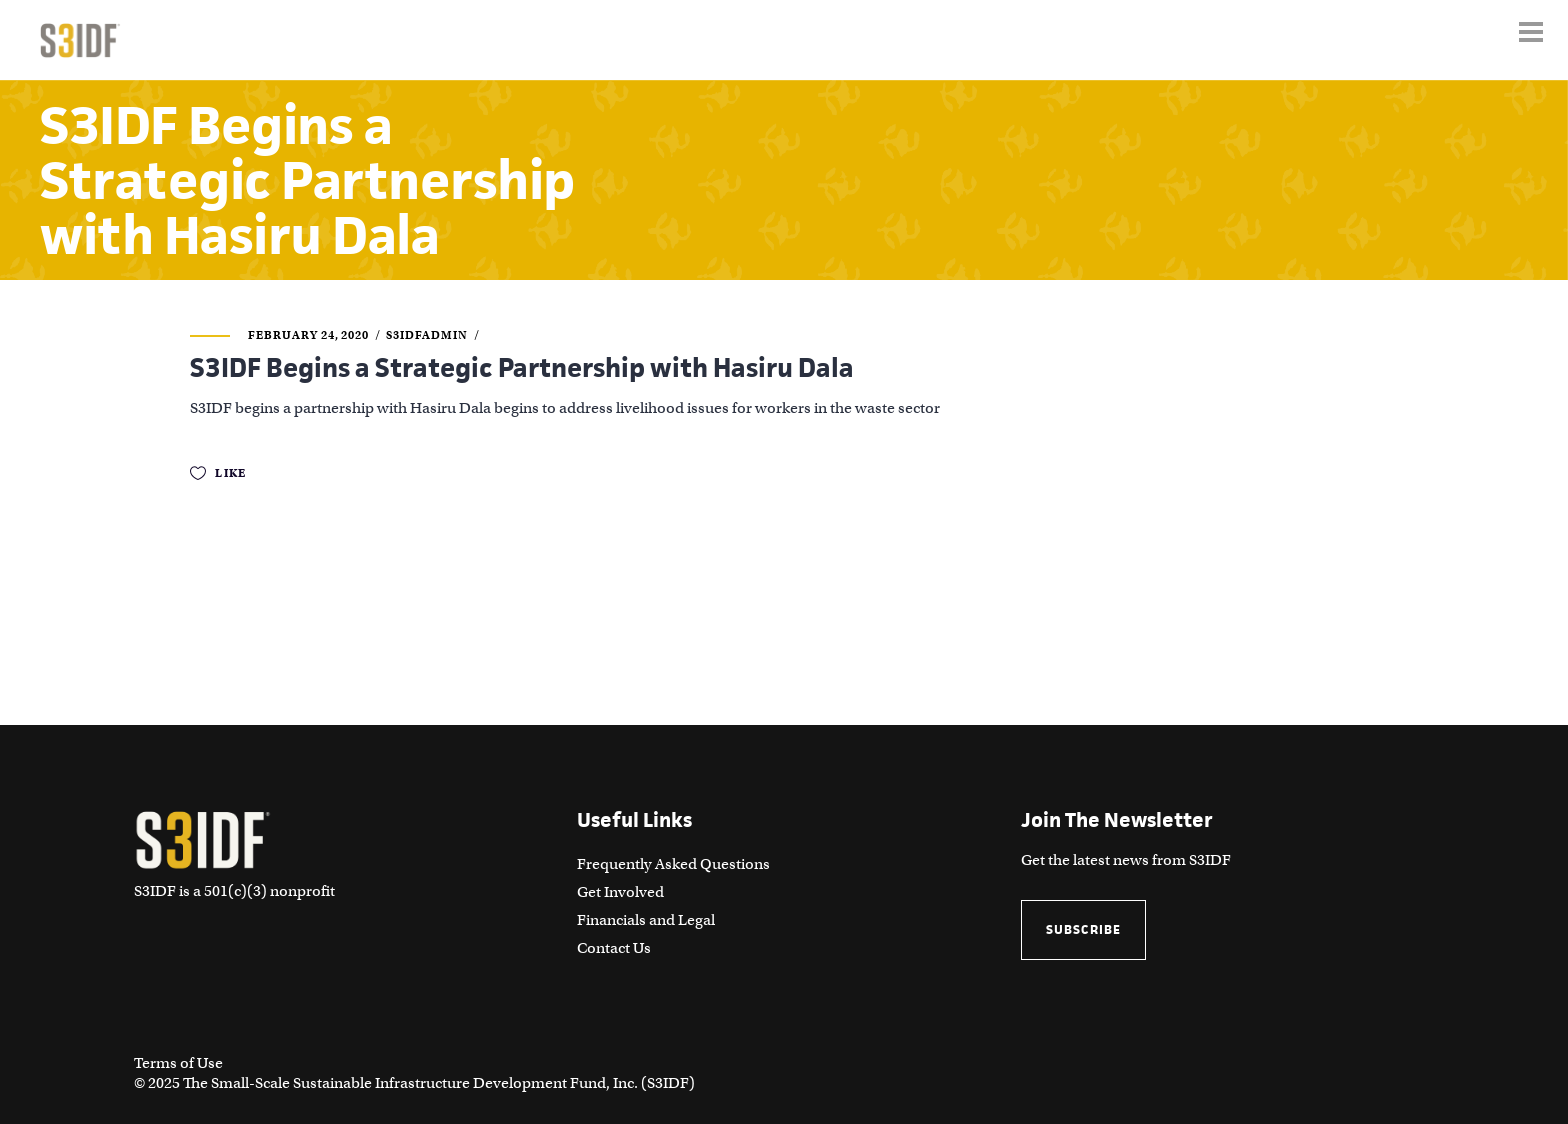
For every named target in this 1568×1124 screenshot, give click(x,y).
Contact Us (614, 948)
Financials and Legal (646, 920)
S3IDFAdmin (427, 335)
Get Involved (620, 892)
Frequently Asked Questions (673, 864)
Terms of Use (178, 1063)
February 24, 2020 (308, 335)
